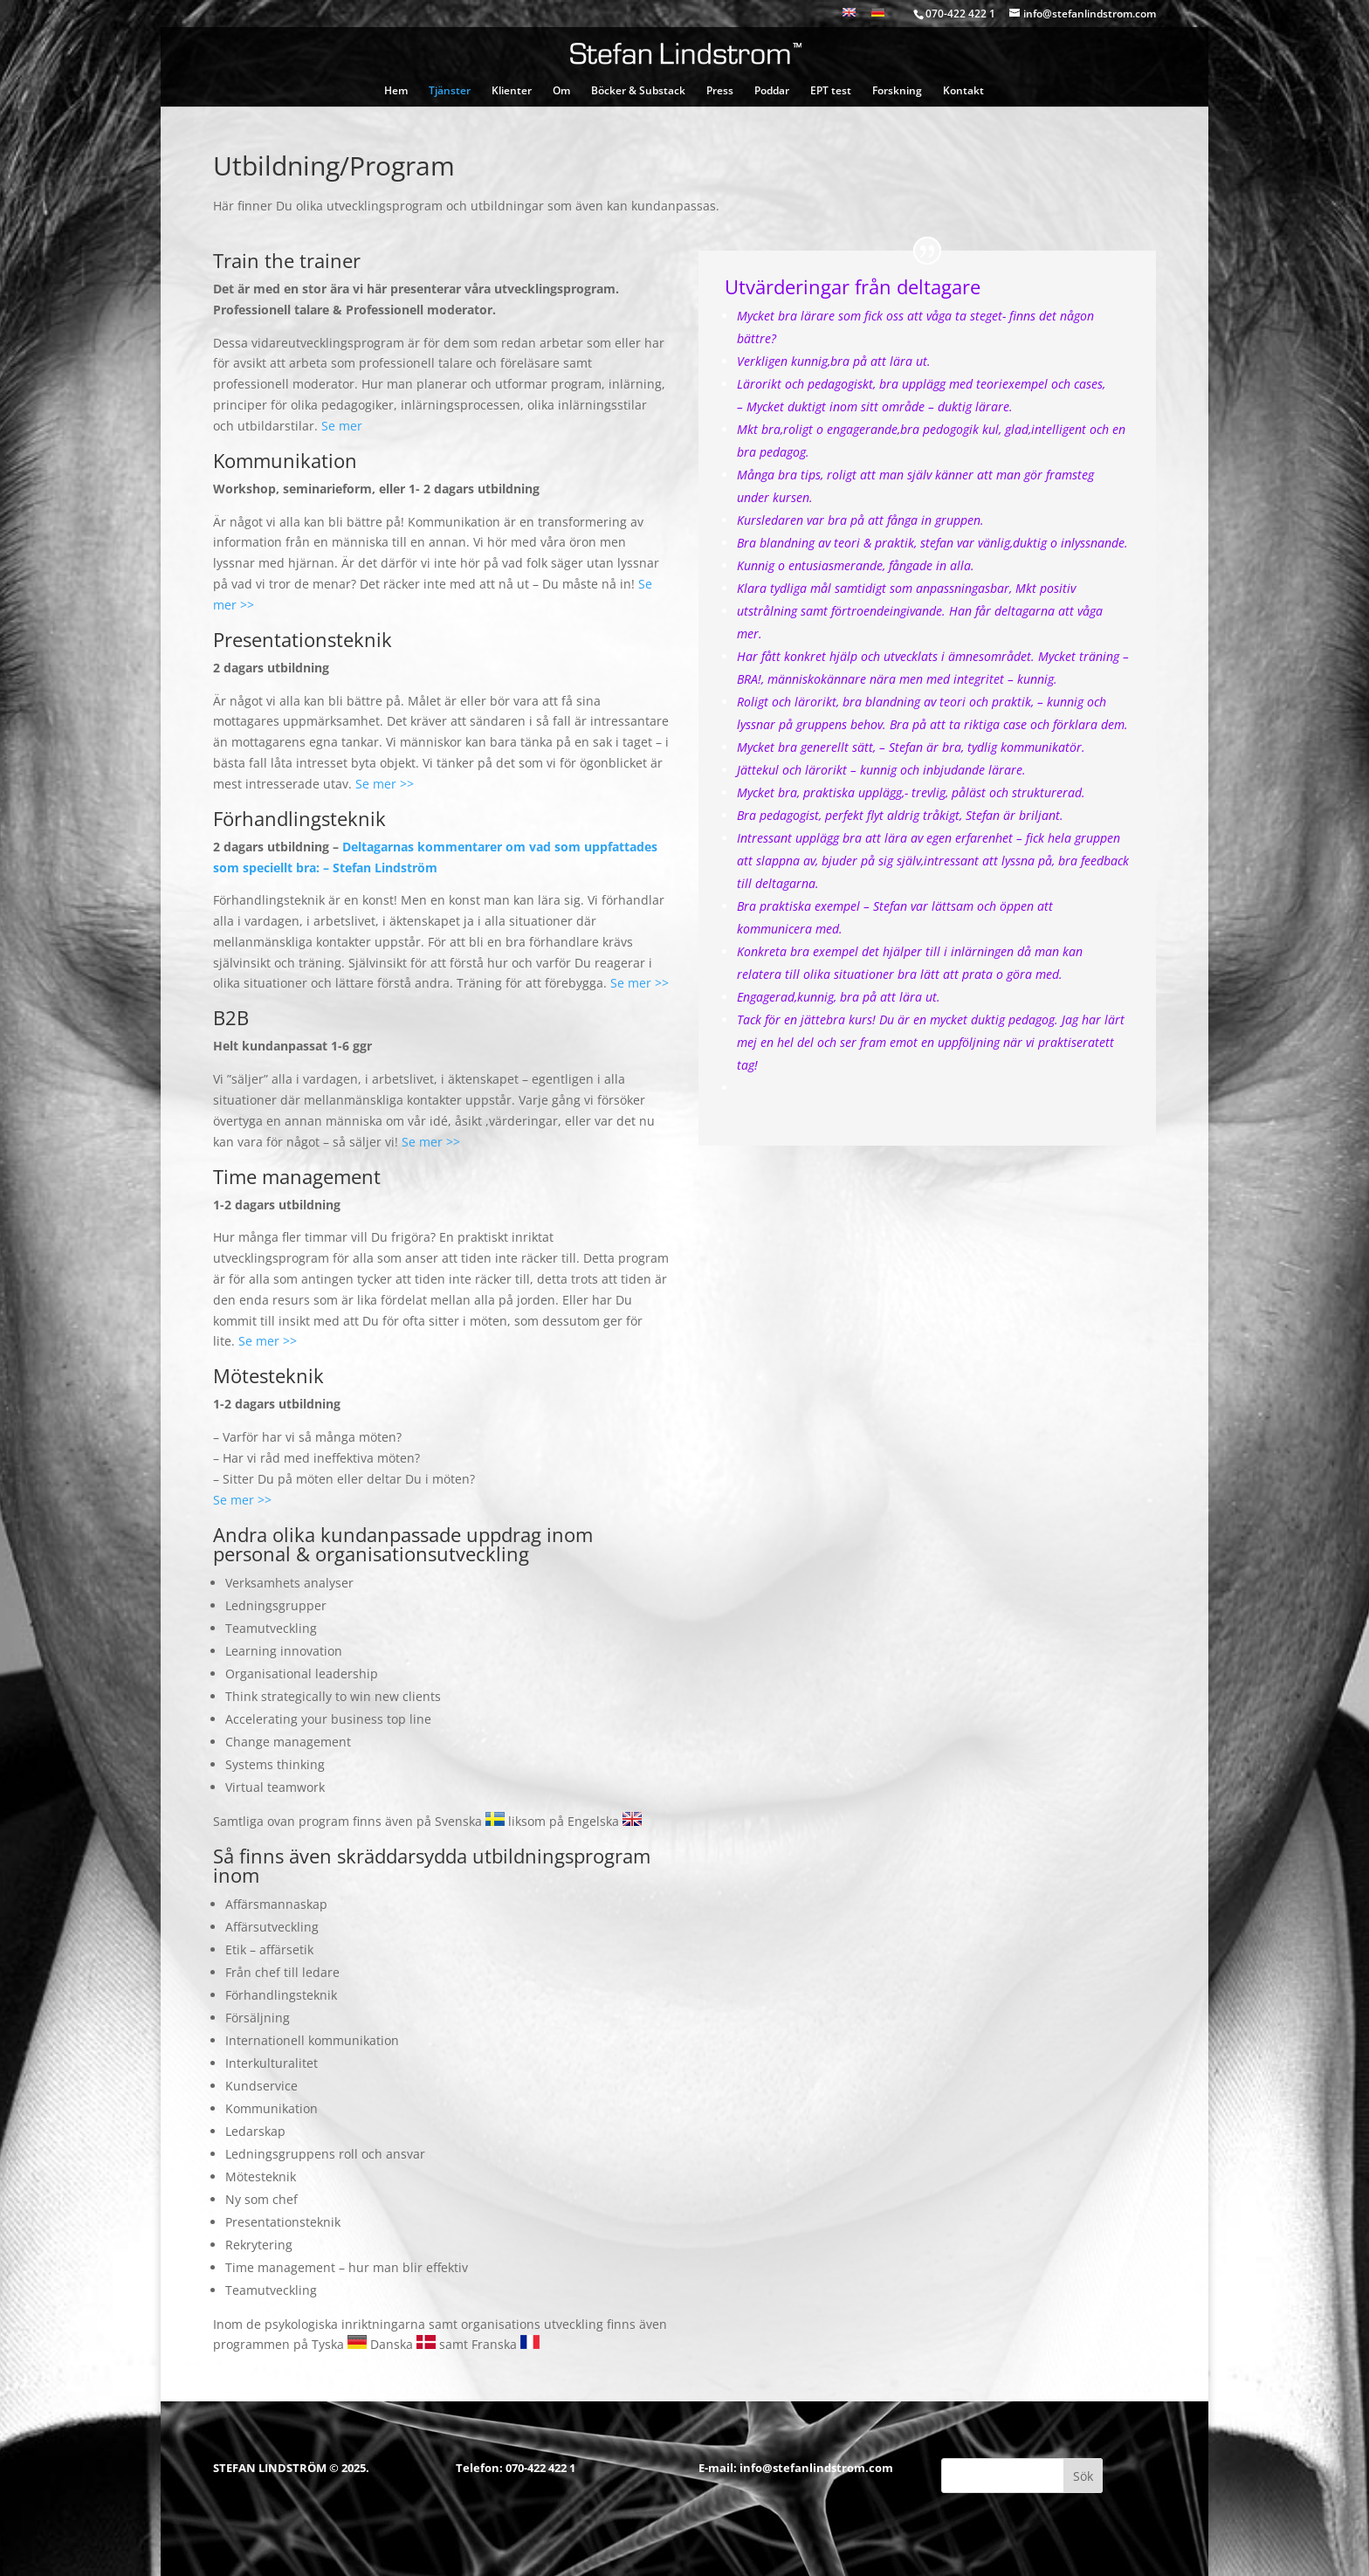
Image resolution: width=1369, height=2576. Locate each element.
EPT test (830, 91)
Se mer (341, 425)
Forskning (897, 91)
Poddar (771, 91)
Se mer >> (384, 783)
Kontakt (963, 91)
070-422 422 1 (540, 2468)
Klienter (512, 91)
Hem (396, 91)
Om (561, 91)
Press (719, 91)
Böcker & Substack (638, 91)
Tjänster (450, 91)
